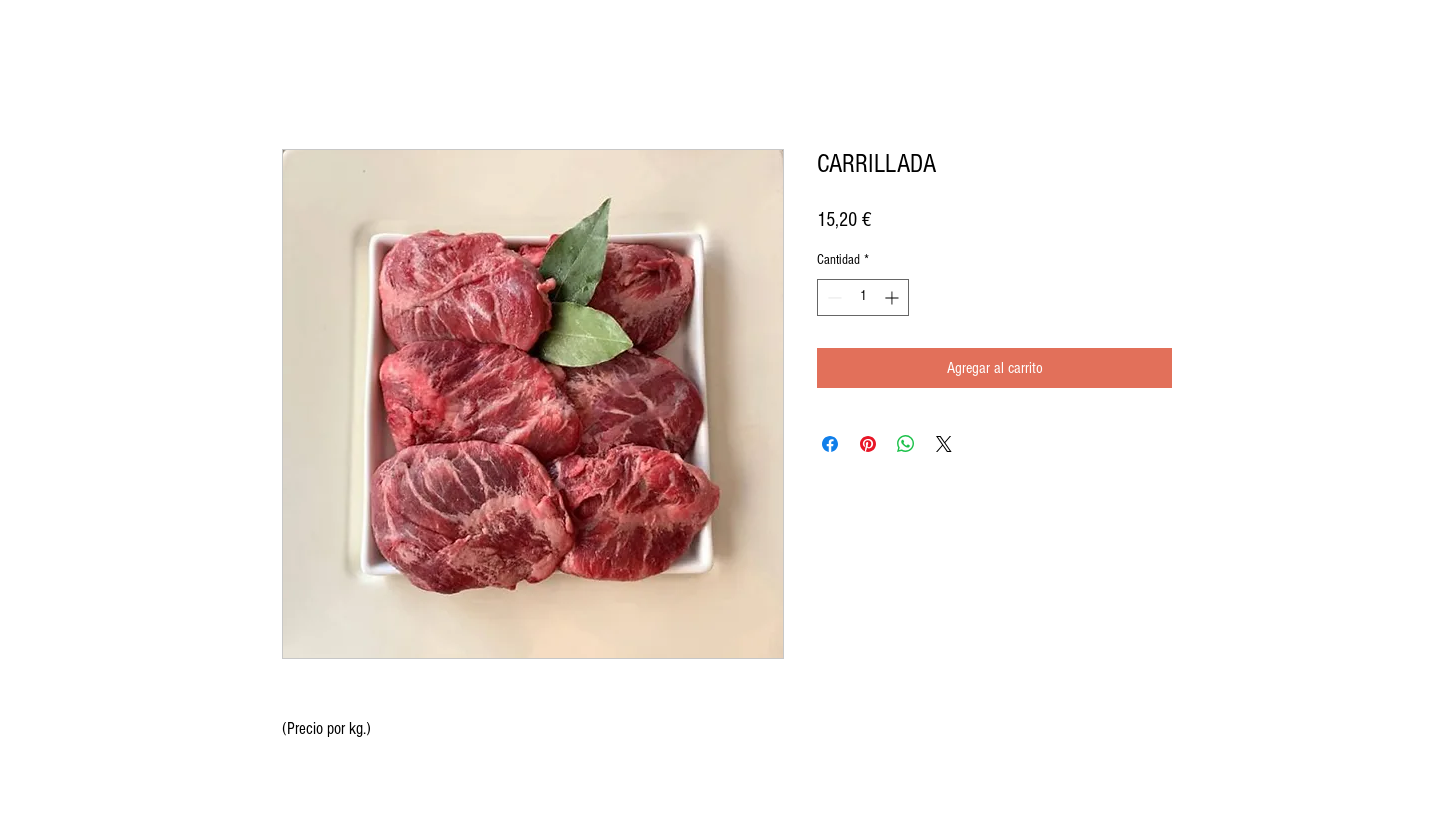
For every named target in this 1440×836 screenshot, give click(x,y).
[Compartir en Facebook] (830, 444)
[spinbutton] (863, 297)
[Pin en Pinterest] (868, 444)
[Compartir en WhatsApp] (906, 444)
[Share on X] (944, 444)
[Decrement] (832, 297)
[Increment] (893, 297)
